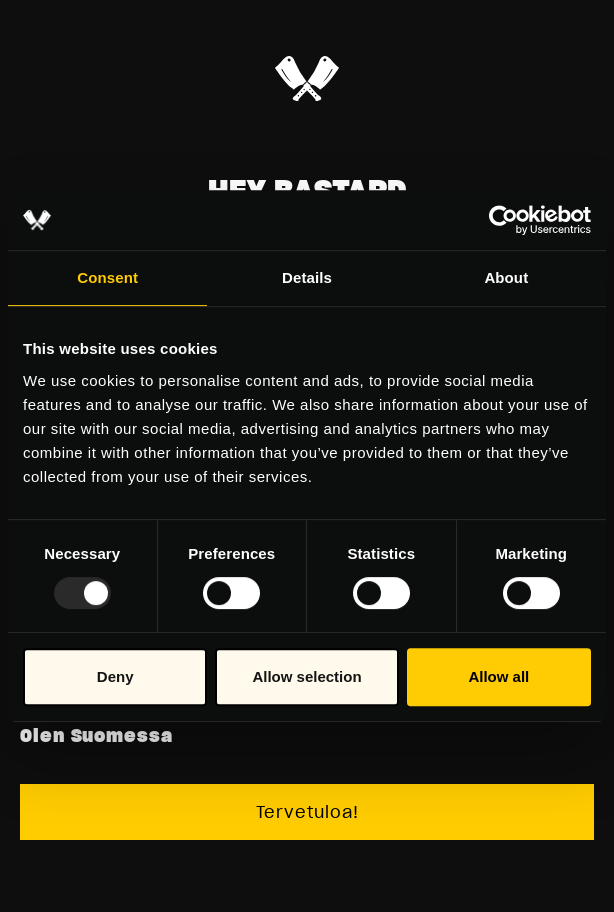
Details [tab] (307, 277)
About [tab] (506, 277)
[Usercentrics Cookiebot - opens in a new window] (503, 220)
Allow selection (306, 676)
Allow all (498, 676)
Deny (115, 676)
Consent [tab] (107, 277)
